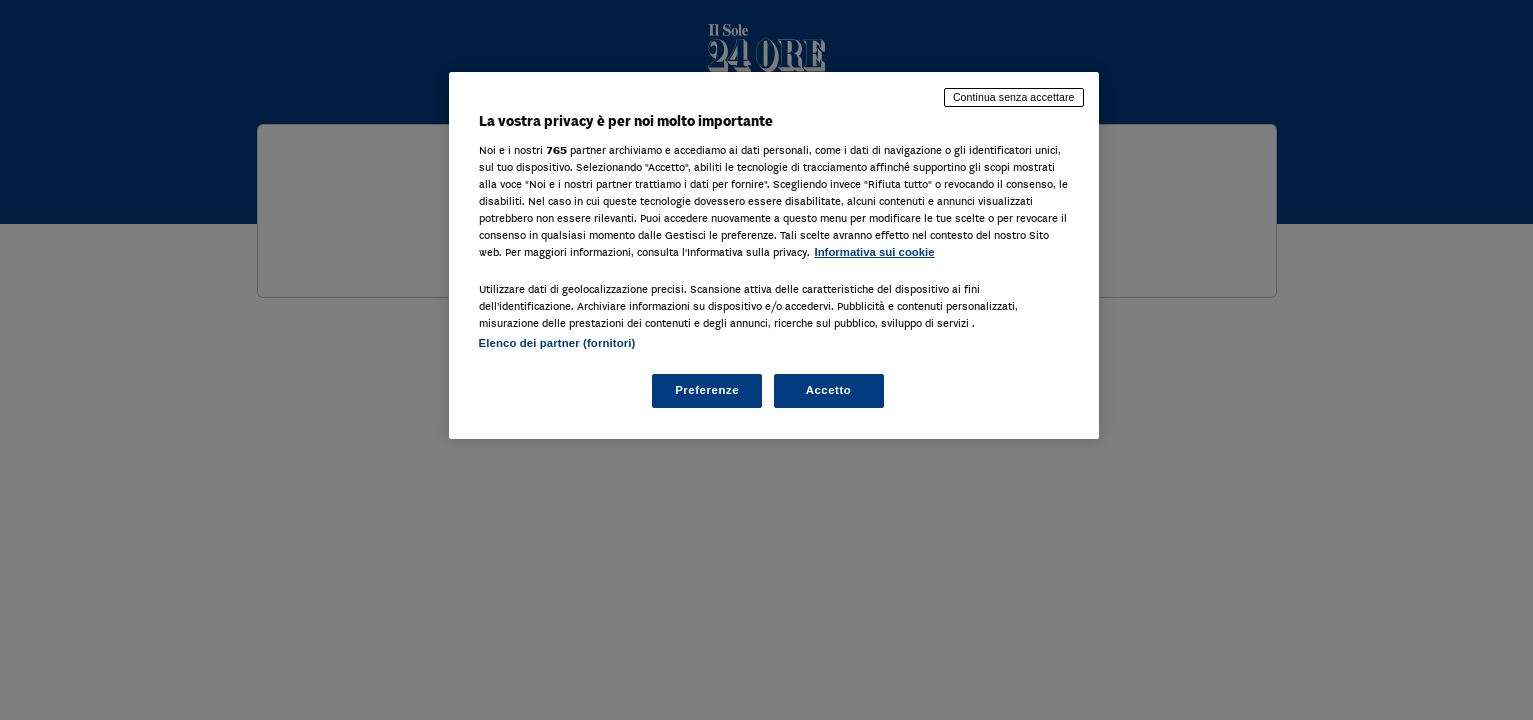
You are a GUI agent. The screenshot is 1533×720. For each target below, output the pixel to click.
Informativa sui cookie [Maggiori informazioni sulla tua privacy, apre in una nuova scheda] (875, 252)
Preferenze (707, 390)
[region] (774, 255)
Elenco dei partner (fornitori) (557, 343)
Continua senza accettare (1014, 97)
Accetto (829, 390)
